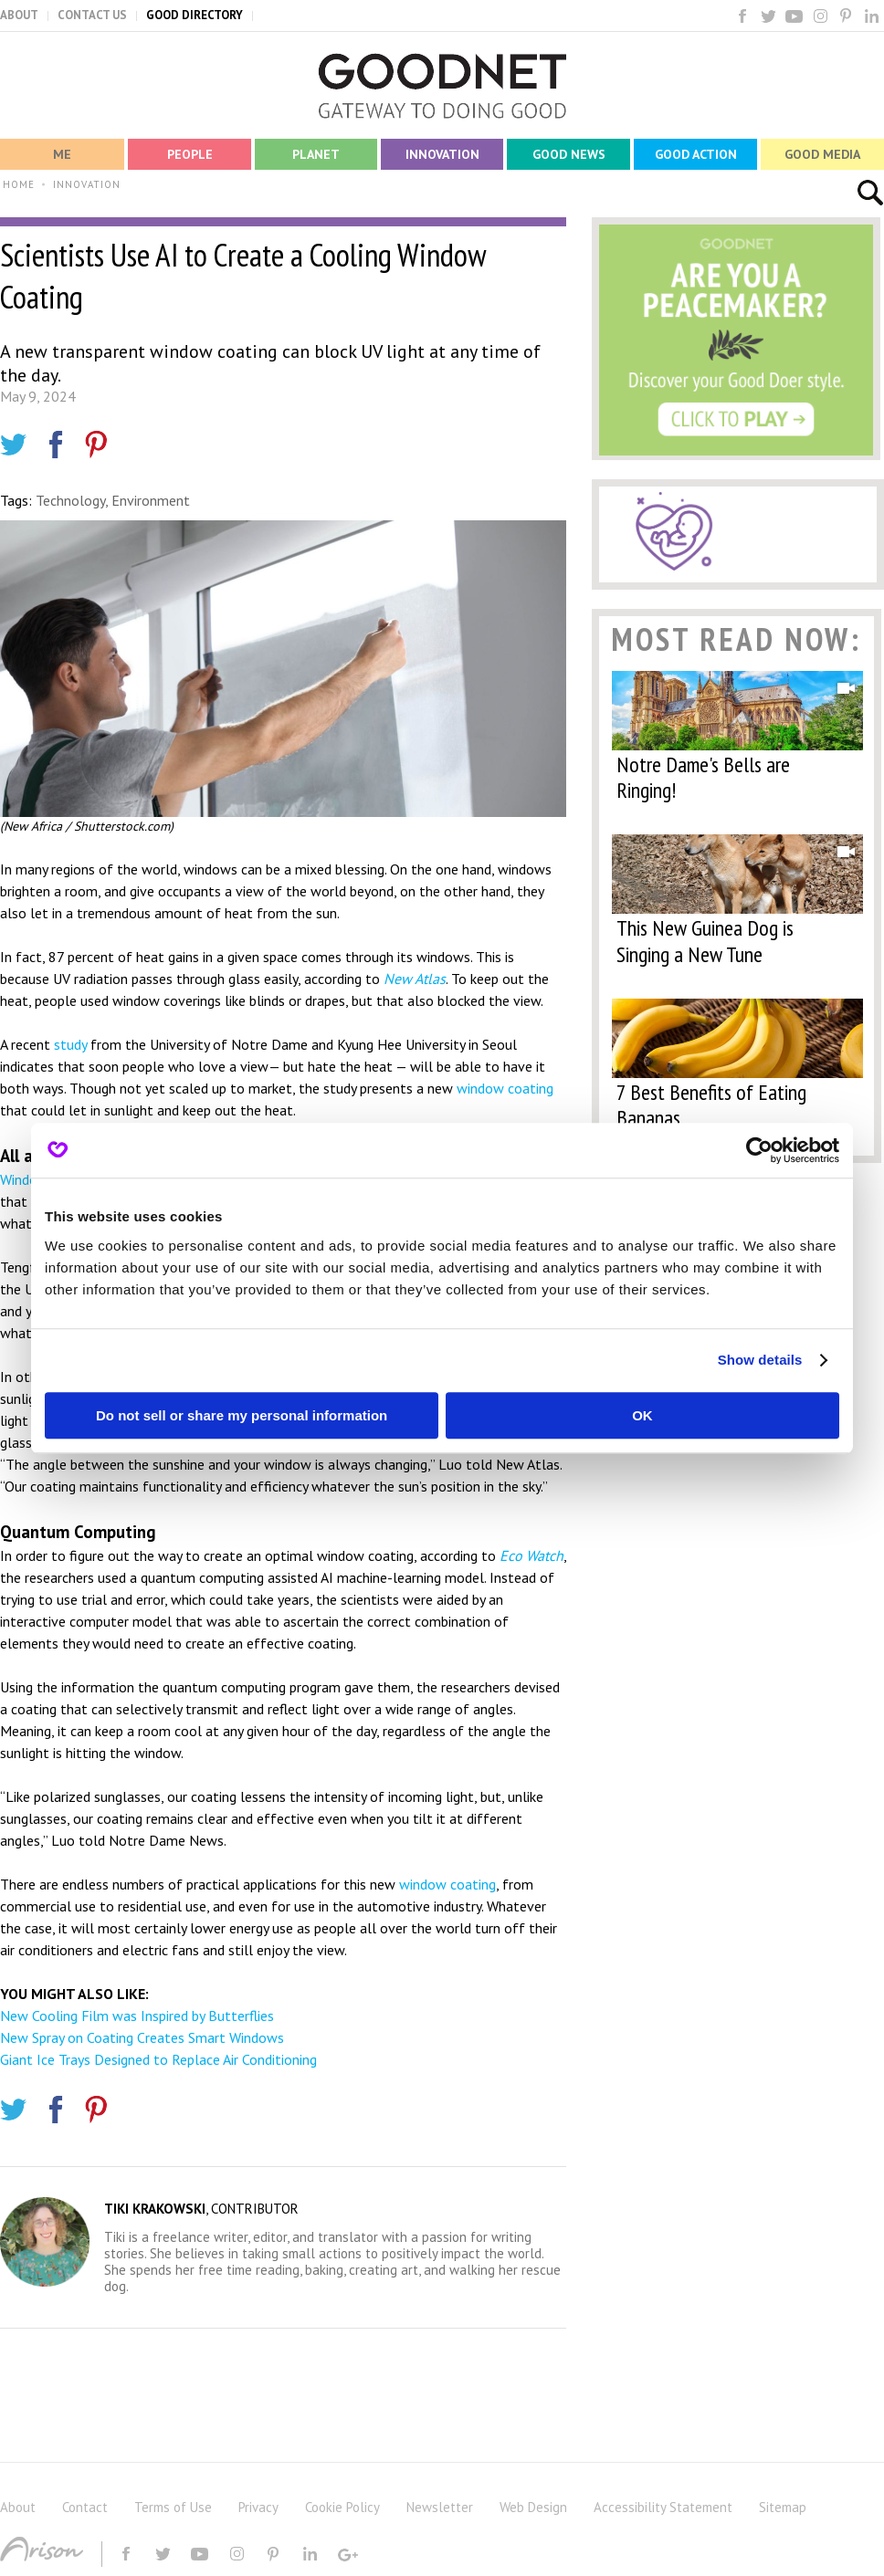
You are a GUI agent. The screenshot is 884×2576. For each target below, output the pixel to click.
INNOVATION (87, 184)
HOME (19, 184)
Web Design (533, 2507)
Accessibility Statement (663, 2507)
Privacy (258, 2507)
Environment (150, 500)
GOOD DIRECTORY (194, 15)
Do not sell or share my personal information (241, 1415)
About (18, 2507)
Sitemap (782, 2507)
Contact (85, 2507)
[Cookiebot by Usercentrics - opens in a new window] (759, 1150)
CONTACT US (92, 15)
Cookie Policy (342, 2507)
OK (642, 1415)
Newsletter (439, 2507)
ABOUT (19, 15)
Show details (760, 1359)
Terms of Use (173, 2507)
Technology (70, 500)
